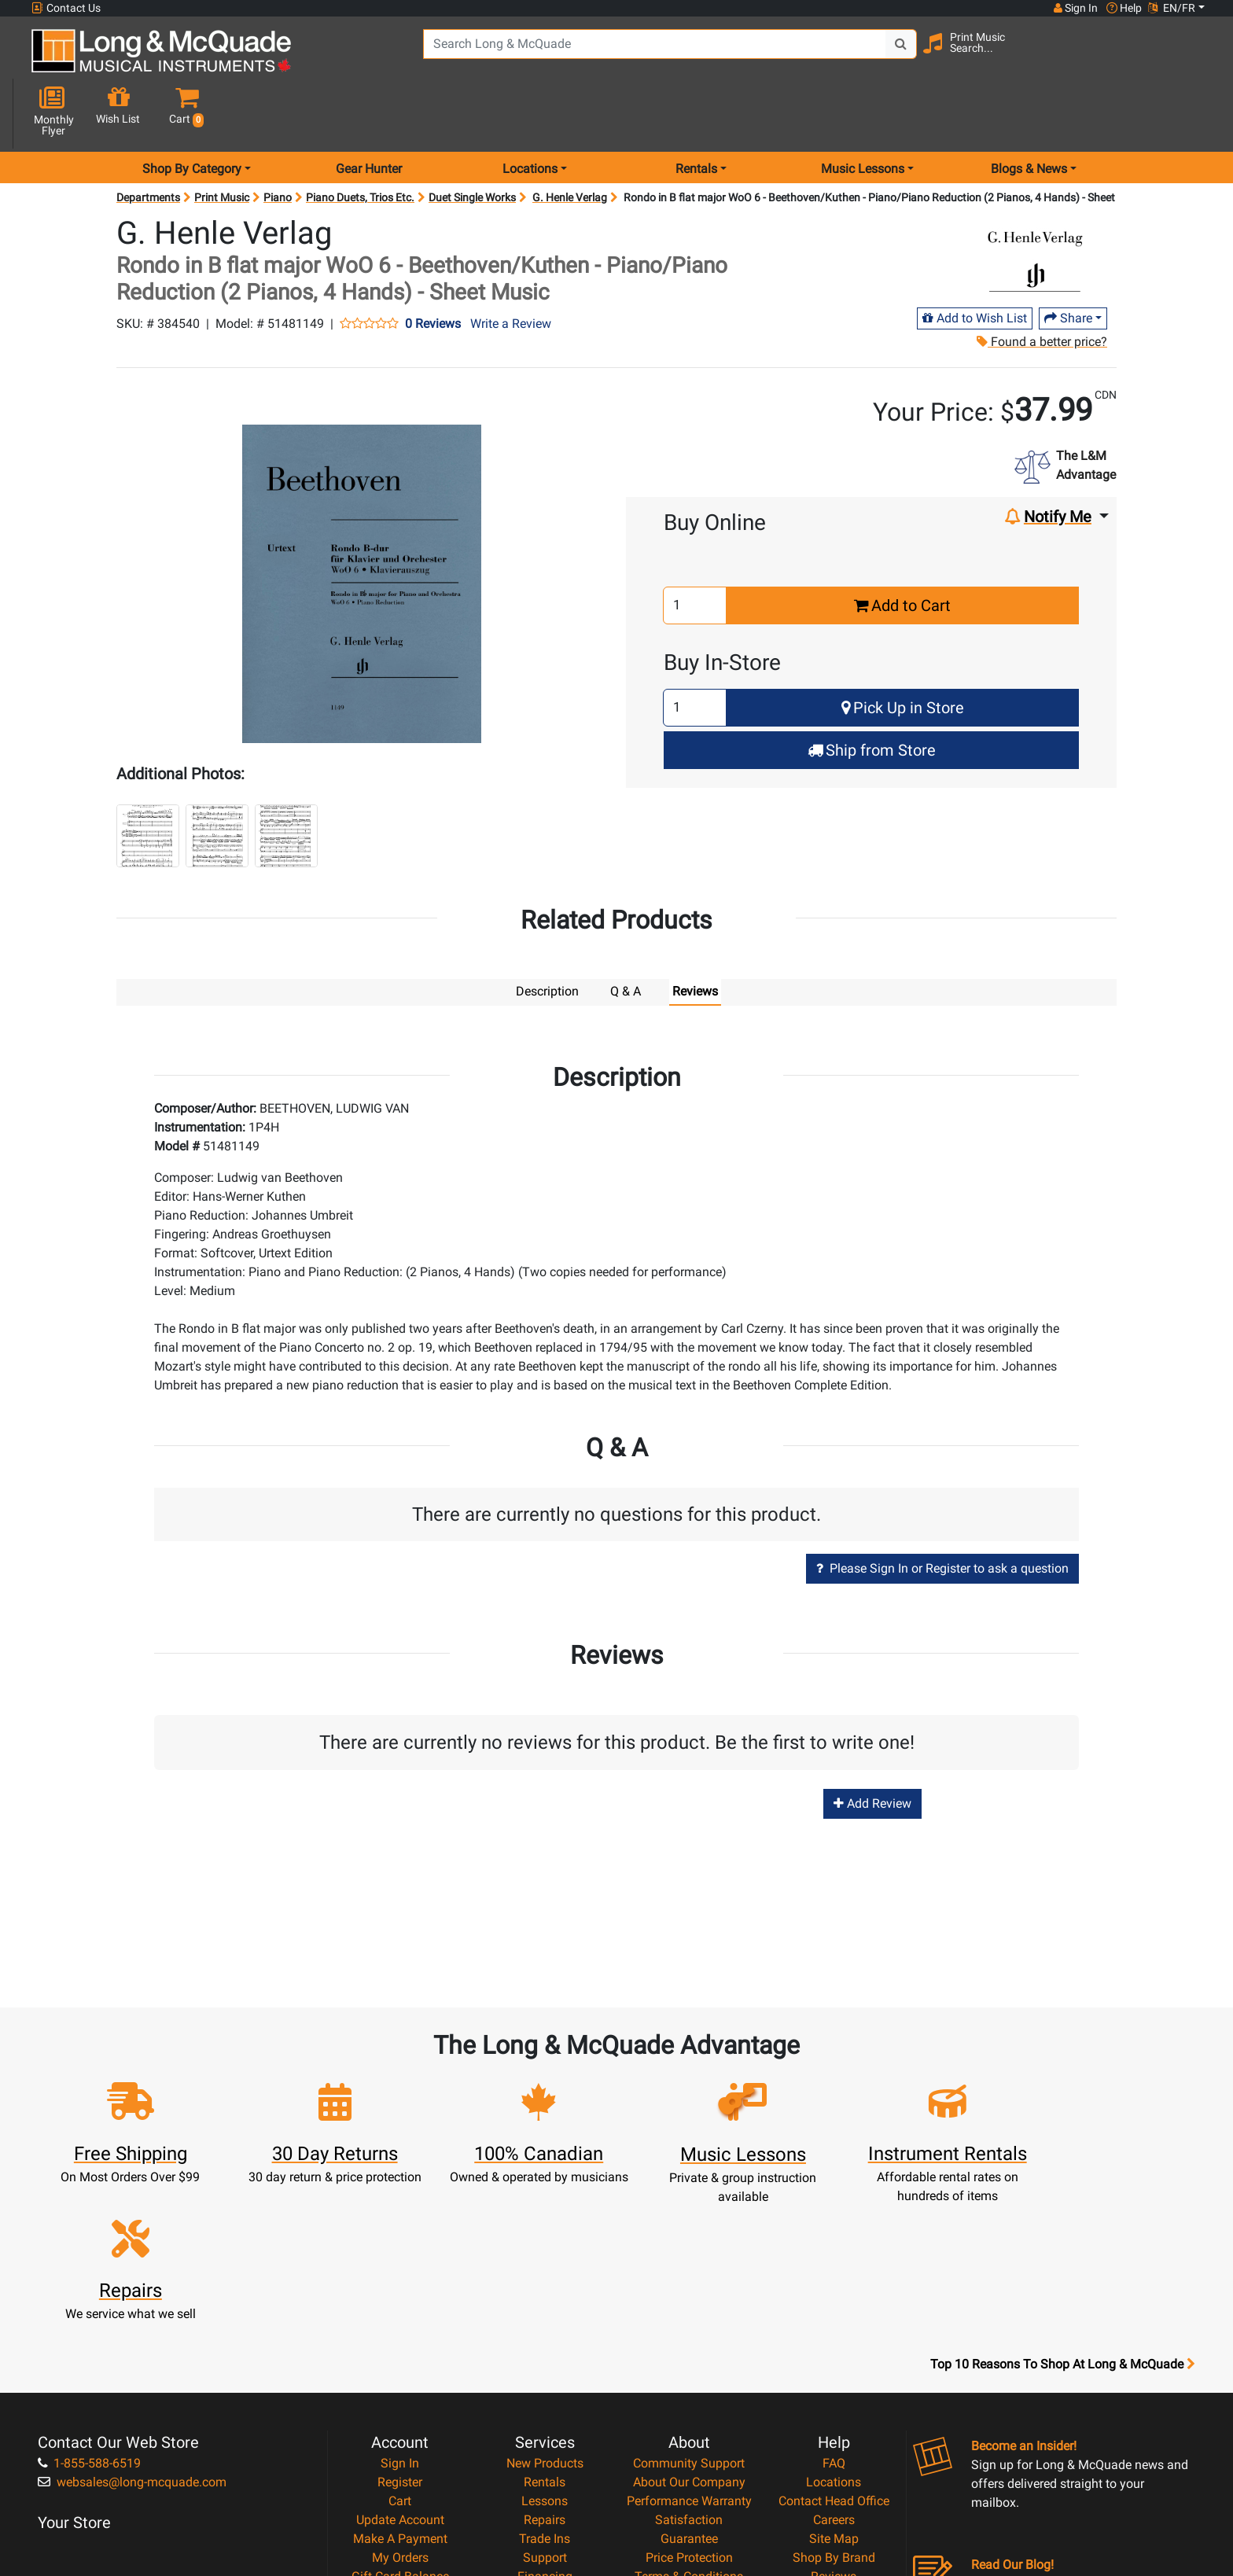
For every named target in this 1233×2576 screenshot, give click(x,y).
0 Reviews (433, 268)
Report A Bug (833, 2421)
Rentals (544, 2308)
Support (545, 2383)
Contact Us (66, 8)
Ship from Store (872, 694)
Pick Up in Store (902, 651)
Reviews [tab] (695, 935)
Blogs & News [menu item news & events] (1029, 112)
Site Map (834, 2364)
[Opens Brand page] (1034, 202)
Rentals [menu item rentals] (696, 112)
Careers (834, 2346)
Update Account (400, 2346)
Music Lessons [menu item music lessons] (862, 112)
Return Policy (689, 2440)
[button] (1190, 57)
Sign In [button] (1075, 8)
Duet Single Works (472, 141)
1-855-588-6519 (89, 2289)
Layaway (545, 2421)
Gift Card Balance (400, 2402)
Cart (399, 2327)
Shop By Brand (834, 2383)
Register (399, 2308)
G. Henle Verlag (569, 141)
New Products (544, 2289)
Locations (833, 2308)
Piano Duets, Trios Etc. (360, 141)
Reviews (833, 2402)
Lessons (544, 2327)
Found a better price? (1041, 285)
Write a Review (510, 267)
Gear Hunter (369, 112)
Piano (277, 141)
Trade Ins (544, 2364)
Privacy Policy (689, 2421)
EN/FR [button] (1171, 8)
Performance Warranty (689, 2327)
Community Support (689, 2289)
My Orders (400, 2383)
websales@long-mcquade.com (132, 2308)
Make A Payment (400, 2364)
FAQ (834, 2289)
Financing (544, 2402)
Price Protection (689, 2383)
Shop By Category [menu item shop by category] (191, 112)
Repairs (544, 2346)
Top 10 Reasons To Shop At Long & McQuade (1062, 2190)
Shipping (544, 2440)
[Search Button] (893, 55)
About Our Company (689, 2308)
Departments (148, 141)
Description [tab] (547, 935)
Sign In (400, 2289)
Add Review (872, 1746)
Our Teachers (689, 2459)
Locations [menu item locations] (530, 112)
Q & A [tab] (625, 935)
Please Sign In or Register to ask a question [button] (942, 1511)
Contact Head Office (833, 2327)
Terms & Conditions (689, 2402)
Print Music (221, 141)
